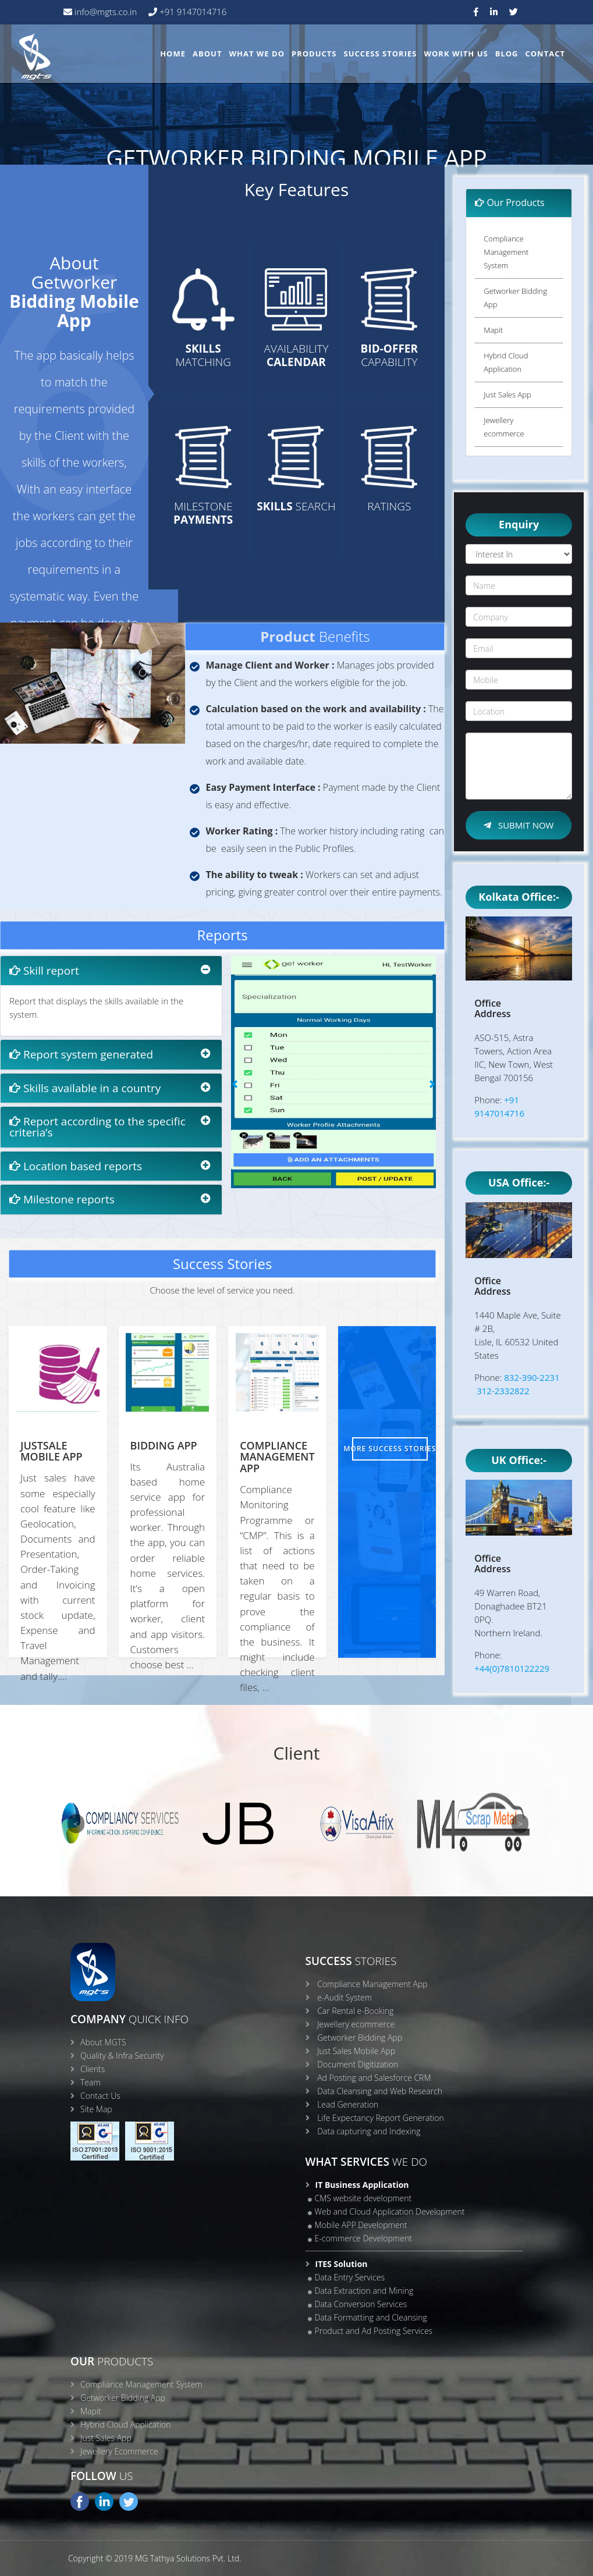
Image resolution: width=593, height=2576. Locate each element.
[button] (235, 1196)
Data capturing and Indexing (368, 2131)
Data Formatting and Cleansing (371, 2317)
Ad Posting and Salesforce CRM (374, 2077)
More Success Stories (390, 1449)
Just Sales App (507, 394)
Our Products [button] (510, 202)
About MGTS (103, 2042)
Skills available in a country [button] (85, 1088)
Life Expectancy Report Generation (380, 2117)
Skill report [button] (44, 970)
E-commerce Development (363, 2238)
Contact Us (100, 2095)
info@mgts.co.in (104, 11)
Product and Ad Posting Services (374, 2330)
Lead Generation (347, 2104)
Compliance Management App (372, 1983)
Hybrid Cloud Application (506, 362)
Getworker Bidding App (515, 298)
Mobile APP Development (361, 2224)
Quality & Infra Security (122, 2055)
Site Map (96, 2109)
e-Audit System (344, 1997)
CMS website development (363, 2198)
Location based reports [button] (75, 1166)
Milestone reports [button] (62, 1199)
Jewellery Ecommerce (119, 2451)
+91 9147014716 (191, 11)
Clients (92, 2068)
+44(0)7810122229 (511, 1668)
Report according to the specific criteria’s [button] (97, 1127)
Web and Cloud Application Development (390, 2211)
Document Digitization (357, 2064)
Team (90, 2082)
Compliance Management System (506, 252)
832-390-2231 (531, 1377)
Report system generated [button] (81, 1054)
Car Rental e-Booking (355, 2010)
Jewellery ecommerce (504, 427)
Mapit (493, 330)
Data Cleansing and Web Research (379, 2091)
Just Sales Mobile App (356, 2050)
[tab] (111, 971)
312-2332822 (503, 1391)
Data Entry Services (350, 2277)
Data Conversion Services (361, 2303)
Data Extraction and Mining (364, 2290)
